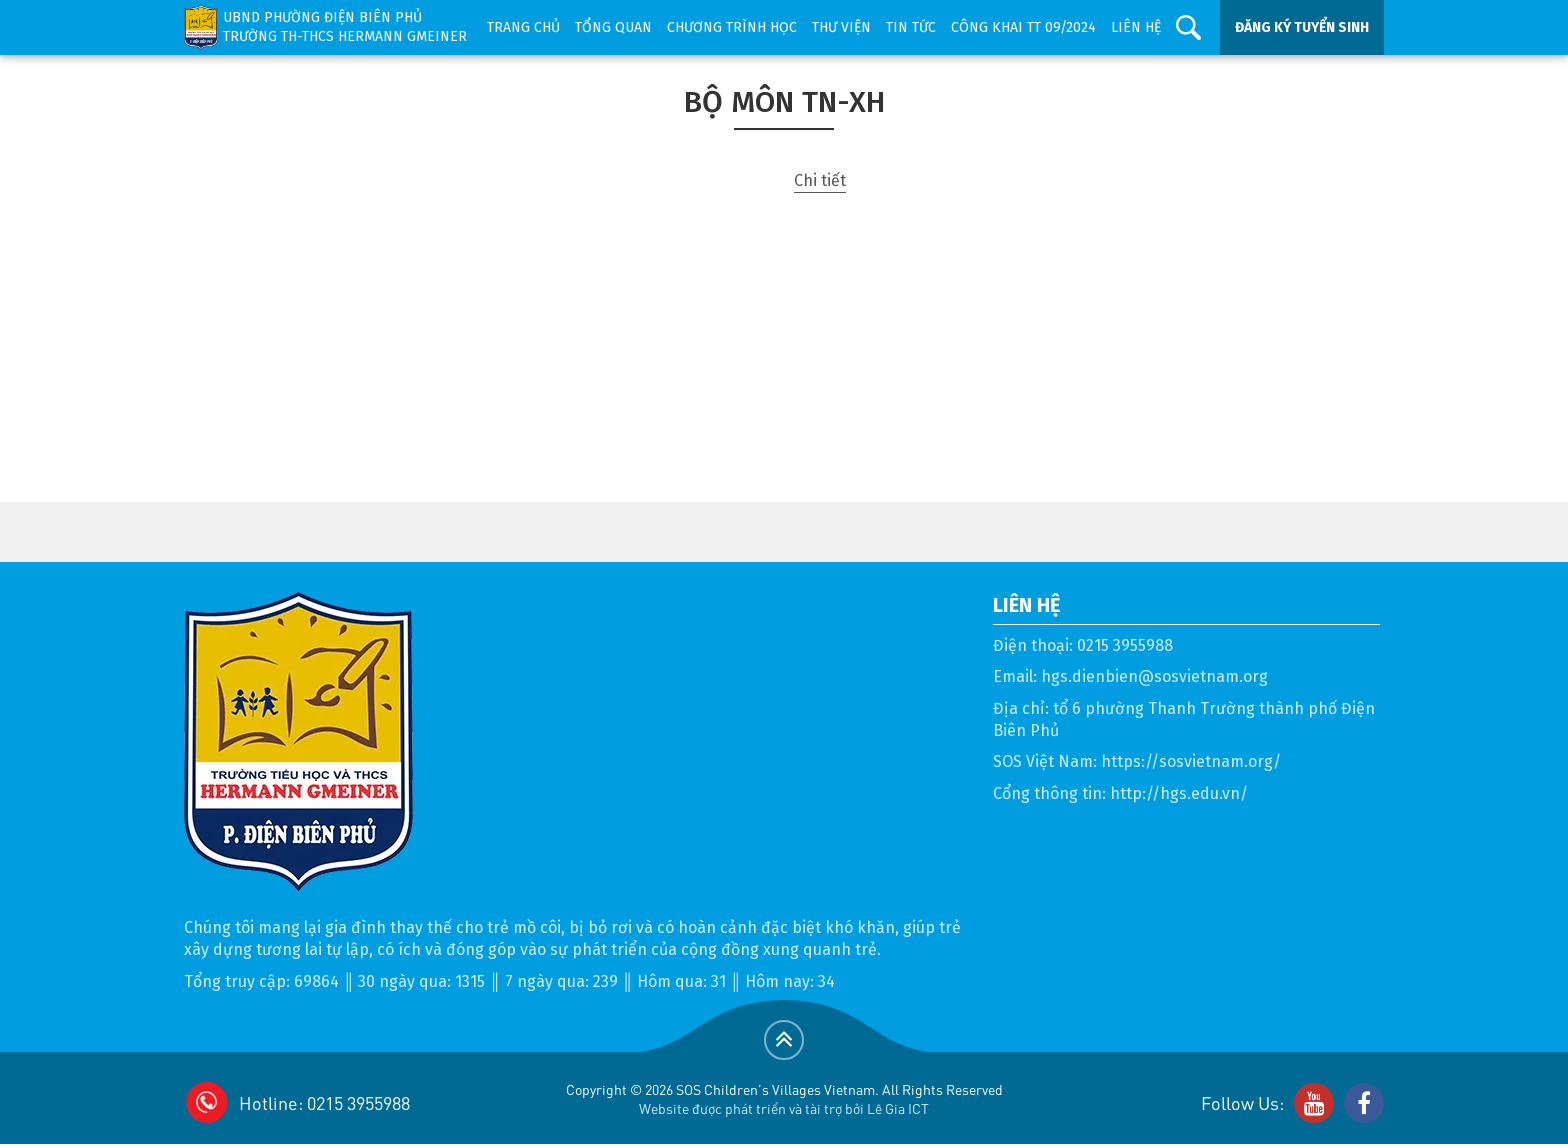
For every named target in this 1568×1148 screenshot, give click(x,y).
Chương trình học (732, 27)
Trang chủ (523, 27)
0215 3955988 (1125, 645)
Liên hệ (1136, 27)
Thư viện (841, 27)
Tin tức (911, 27)
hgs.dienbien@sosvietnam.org (1154, 676)
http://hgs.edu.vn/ (1179, 793)
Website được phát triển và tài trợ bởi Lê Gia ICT (784, 1108)
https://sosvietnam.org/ (1191, 761)
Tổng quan (613, 27)
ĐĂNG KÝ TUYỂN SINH (1302, 27)
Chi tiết (820, 180)
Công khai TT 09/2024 (1023, 27)
